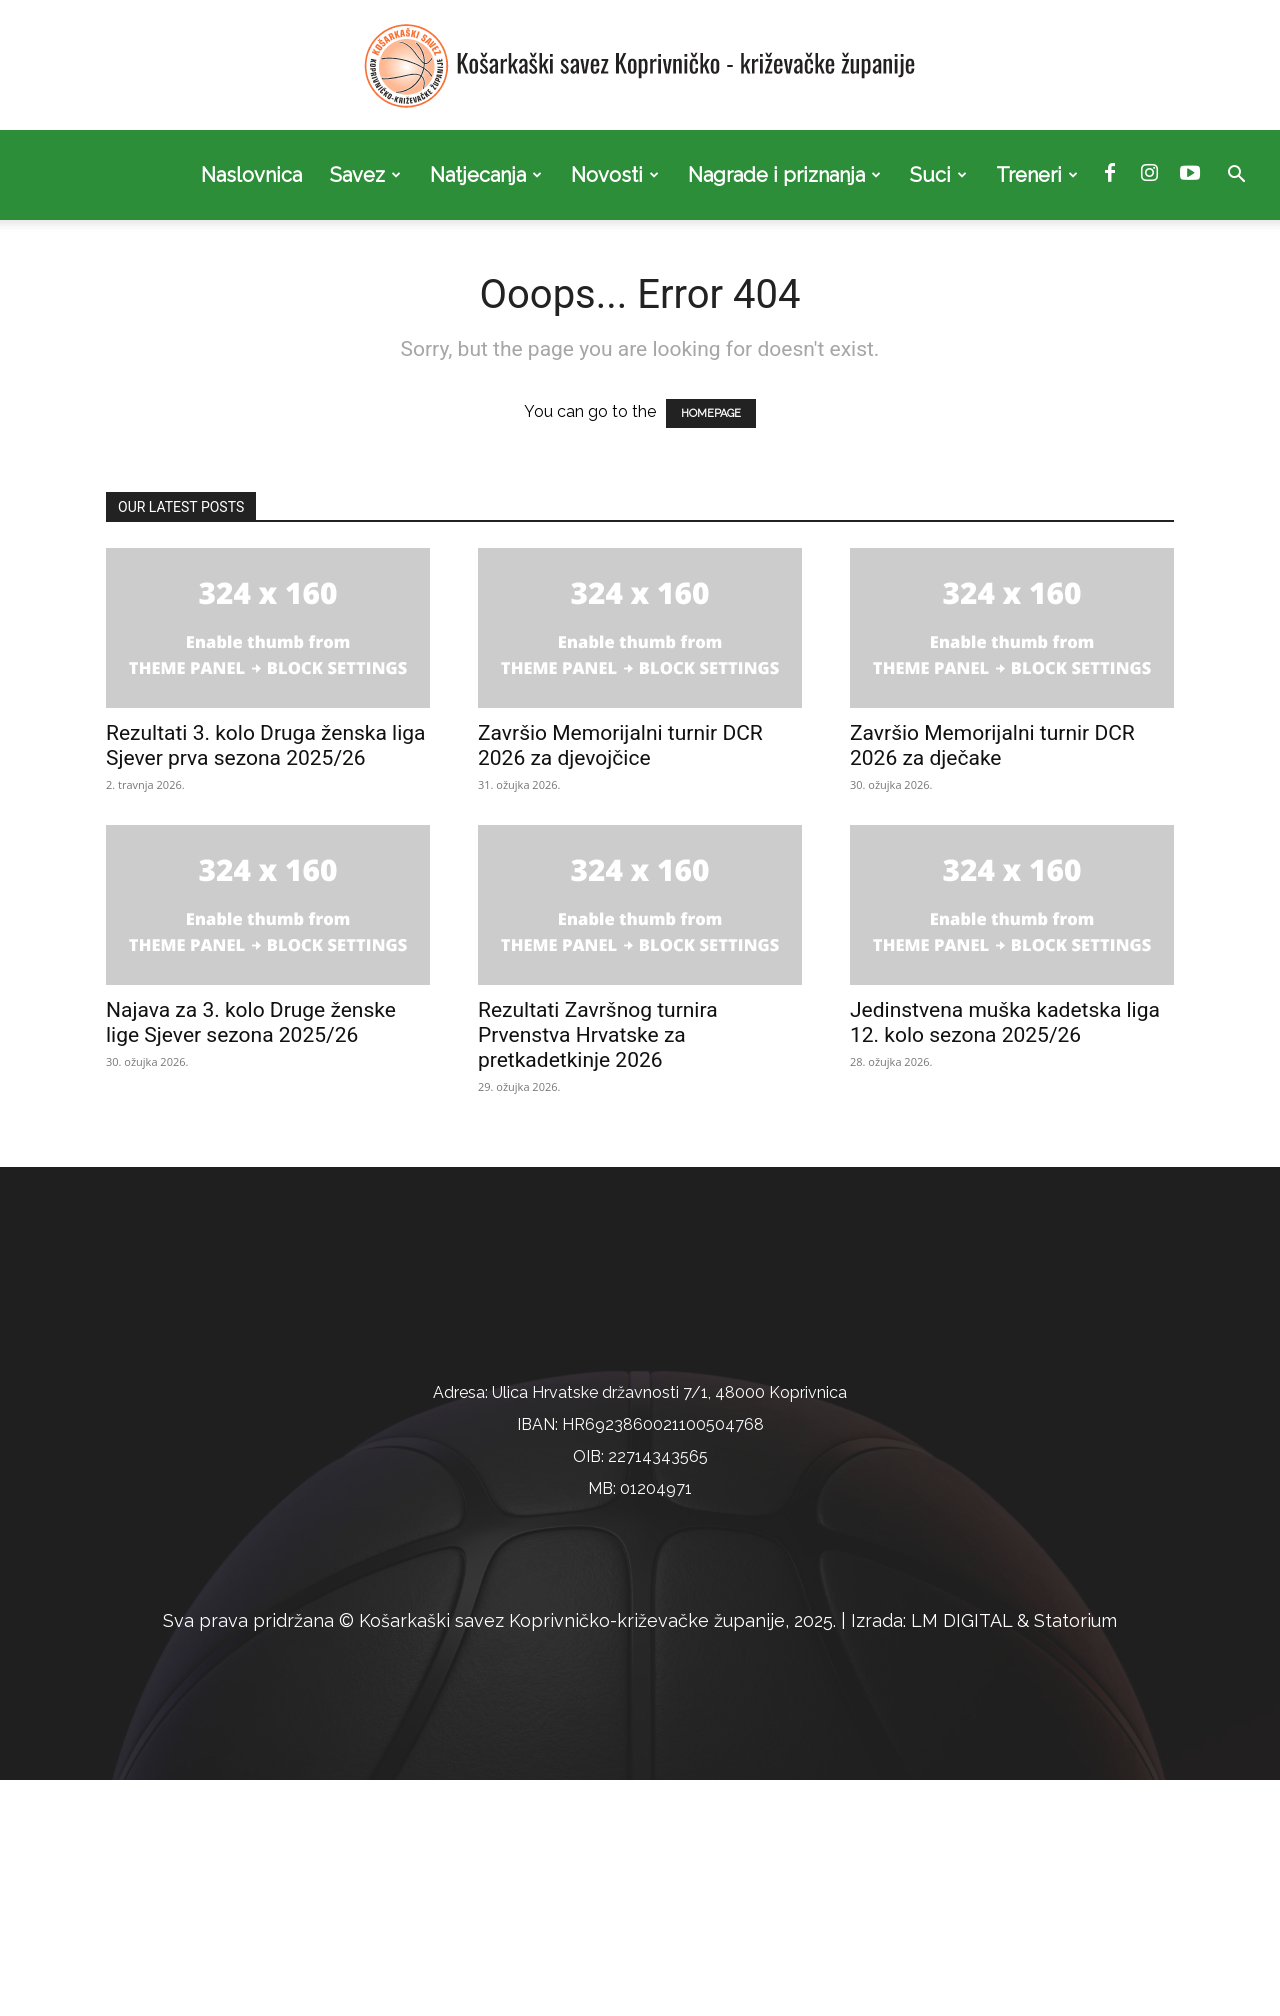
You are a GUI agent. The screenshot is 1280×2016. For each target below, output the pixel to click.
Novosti (615, 175)
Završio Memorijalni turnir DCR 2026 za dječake (992, 745)
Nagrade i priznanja (784, 175)
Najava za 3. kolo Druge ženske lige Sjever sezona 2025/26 (251, 1022)
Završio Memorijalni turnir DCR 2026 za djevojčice (620, 745)
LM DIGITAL (961, 1856)
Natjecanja (486, 175)
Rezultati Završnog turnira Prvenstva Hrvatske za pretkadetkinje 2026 (598, 1035)
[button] (1236, 176)
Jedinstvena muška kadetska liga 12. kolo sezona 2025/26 (1005, 1022)
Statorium (1075, 1856)
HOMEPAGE (711, 413)
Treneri (1037, 175)
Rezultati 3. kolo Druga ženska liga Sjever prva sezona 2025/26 (266, 745)
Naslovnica (251, 175)
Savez (365, 175)
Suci (938, 175)
